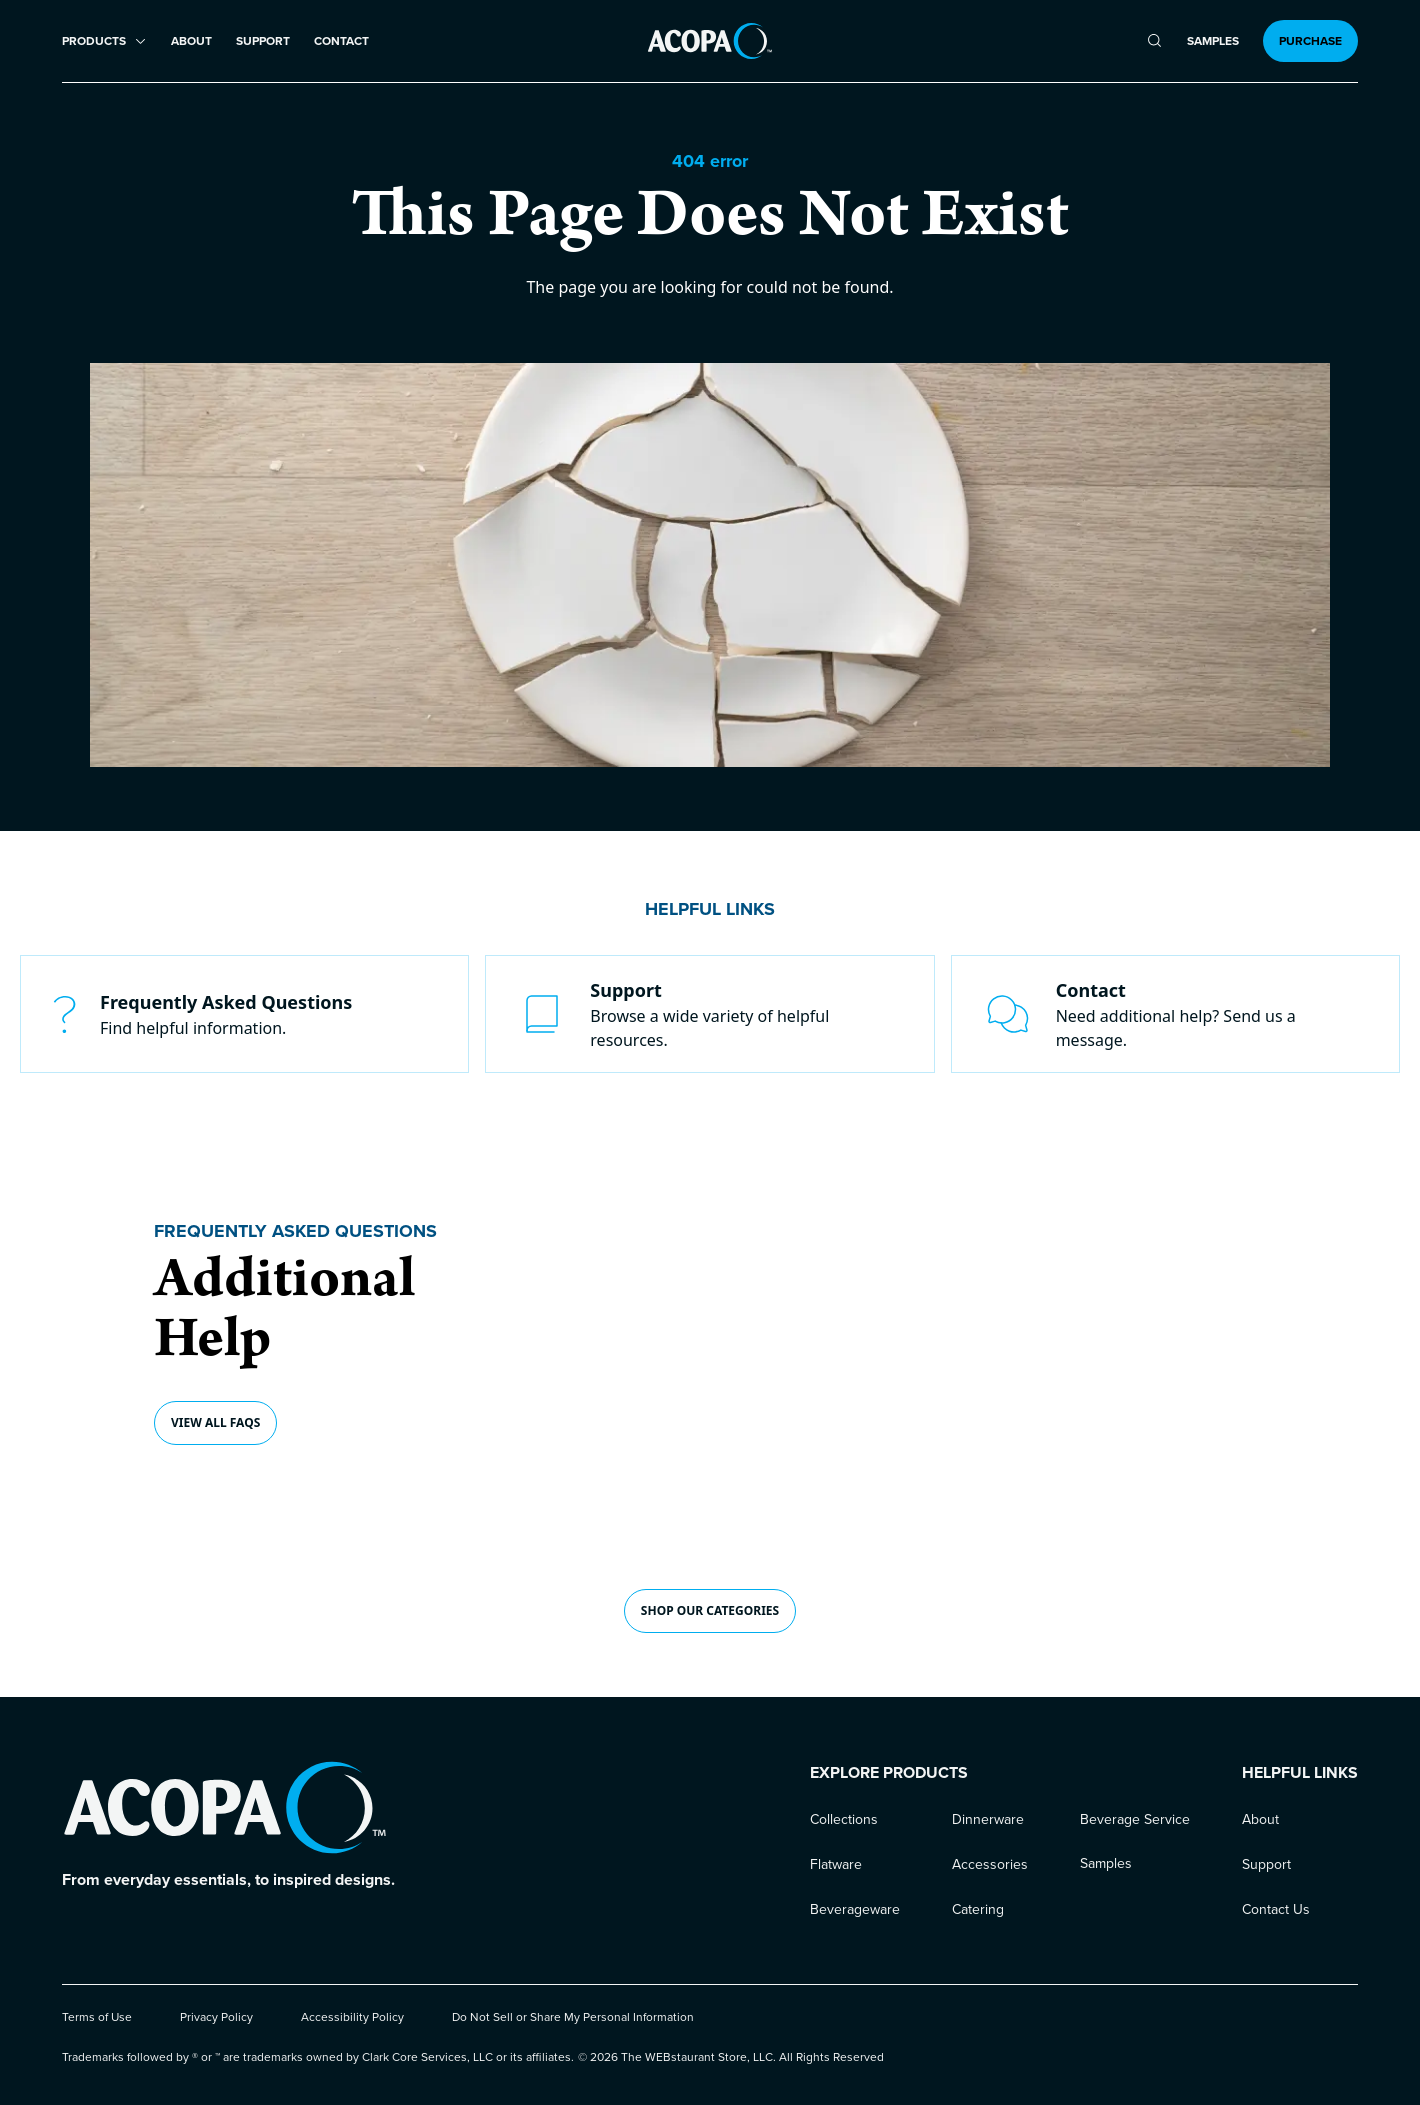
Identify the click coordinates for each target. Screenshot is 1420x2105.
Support (263, 41)
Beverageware (855, 1909)
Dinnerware (988, 1819)
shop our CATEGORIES (710, 1610)
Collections (844, 1819)
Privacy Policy (216, 2017)
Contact (341, 41)
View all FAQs (215, 1422)
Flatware (836, 1864)
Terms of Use (97, 2017)
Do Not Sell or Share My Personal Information (573, 2017)
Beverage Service (1135, 1819)
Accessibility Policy (352, 2017)
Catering (978, 1909)
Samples (1213, 41)
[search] (1154, 41)
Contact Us (1276, 1909)
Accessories (990, 1864)
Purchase (1310, 41)
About (191, 41)
